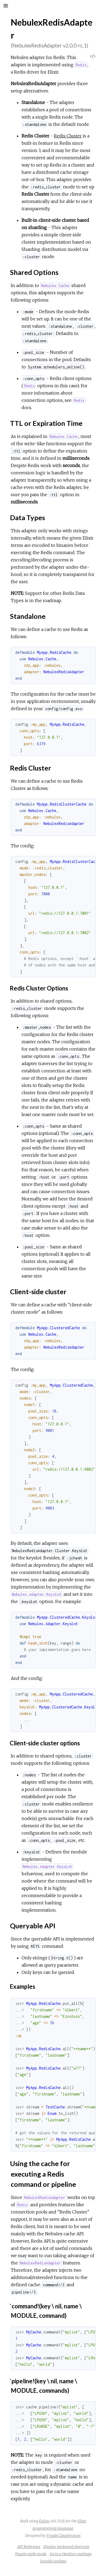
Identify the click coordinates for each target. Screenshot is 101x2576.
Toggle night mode (31, 2554)
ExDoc (44, 2521)
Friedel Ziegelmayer (64, 2535)
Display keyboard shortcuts (66, 2546)
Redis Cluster (68, 136)
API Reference (28, 2546)
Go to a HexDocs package (71, 2554)
